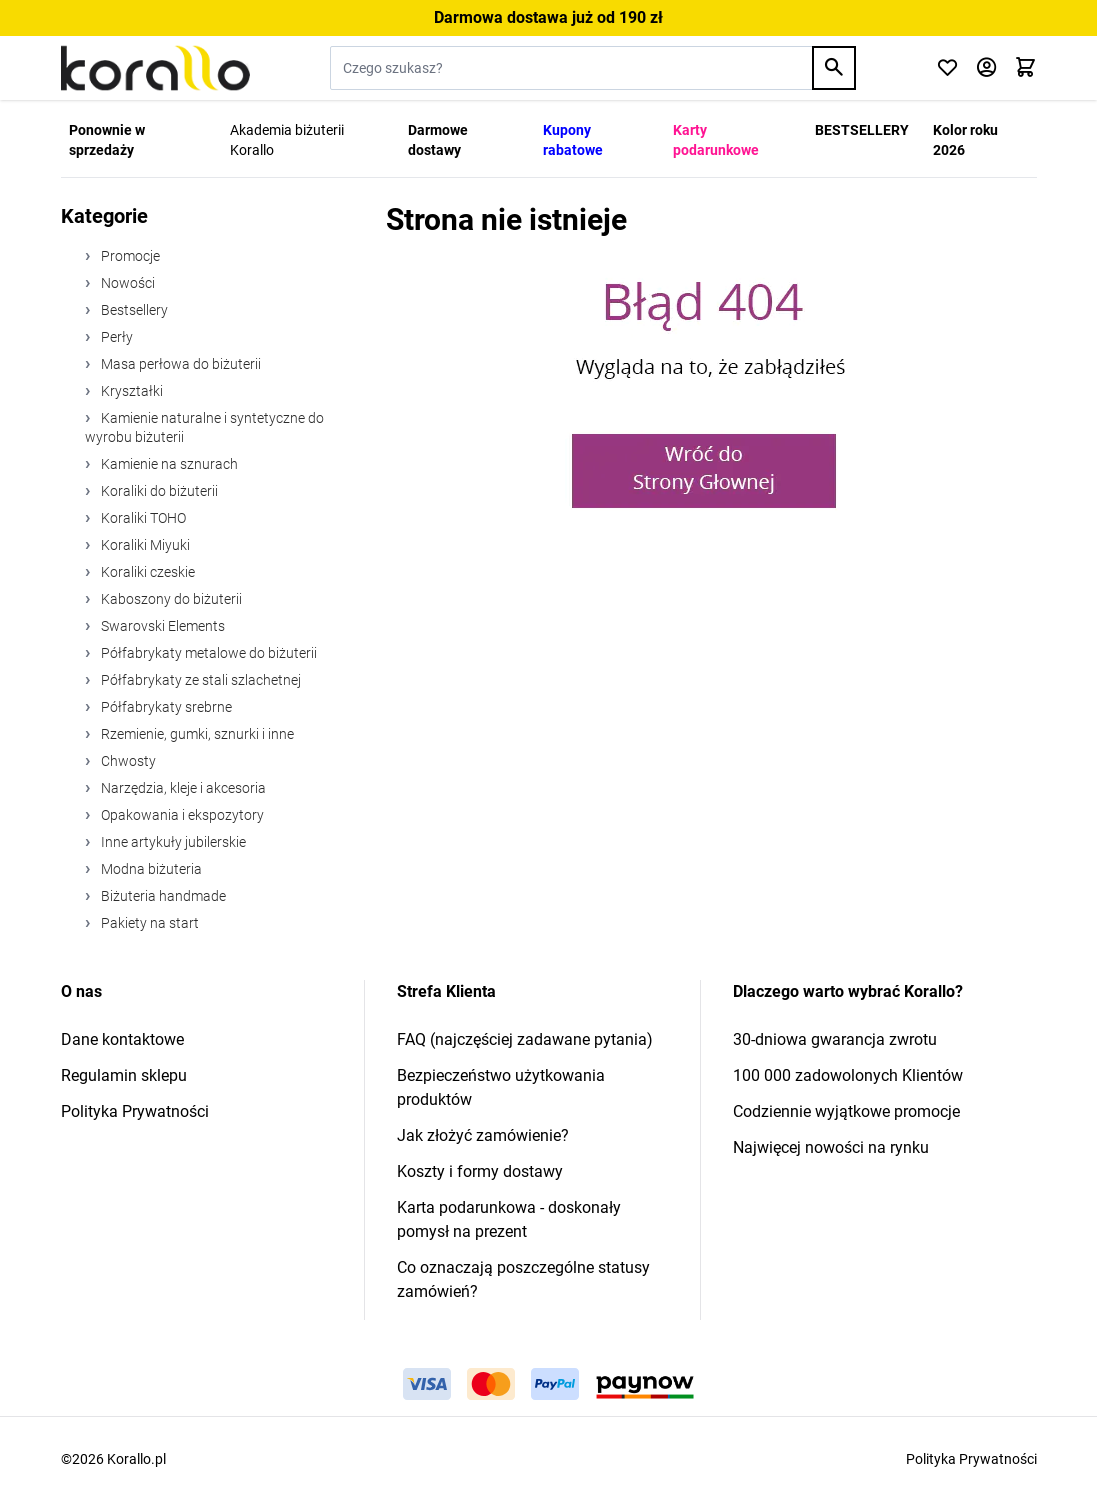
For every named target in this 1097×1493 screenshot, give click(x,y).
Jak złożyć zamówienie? (483, 1135)
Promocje (129, 256)
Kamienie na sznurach (168, 464)
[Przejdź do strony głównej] (155, 68)
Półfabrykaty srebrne (165, 707)
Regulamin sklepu (124, 1075)
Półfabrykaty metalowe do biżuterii (207, 653)
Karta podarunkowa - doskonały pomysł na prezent (509, 1219)
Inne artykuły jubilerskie (172, 842)
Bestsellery (133, 310)
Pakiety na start (148, 923)
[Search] (834, 68)
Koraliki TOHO (142, 518)
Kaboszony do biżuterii (170, 599)
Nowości (126, 283)
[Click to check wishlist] (947, 68)
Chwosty (127, 761)
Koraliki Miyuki (144, 545)
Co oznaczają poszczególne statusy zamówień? (523, 1279)
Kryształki (130, 391)
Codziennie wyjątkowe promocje (846, 1111)
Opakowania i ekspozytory (181, 815)
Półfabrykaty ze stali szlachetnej (199, 680)
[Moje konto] (986, 68)
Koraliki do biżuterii (158, 491)
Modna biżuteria (150, 869)
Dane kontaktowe (122, 1039)
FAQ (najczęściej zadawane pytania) (525, 1039)
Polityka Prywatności (135, 1111)
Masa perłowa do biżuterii (179, 364)
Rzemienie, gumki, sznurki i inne (196, 734)
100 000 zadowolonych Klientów (848, 1075)
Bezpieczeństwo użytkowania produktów (501, 1087)
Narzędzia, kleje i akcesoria (182, 788)
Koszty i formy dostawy (480, 1171)
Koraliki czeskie (146, 572)
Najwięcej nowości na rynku (831, 1147)
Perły (115, 337)
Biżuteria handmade (162, 896)
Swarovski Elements (161, 626)
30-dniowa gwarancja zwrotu (835, 1039)
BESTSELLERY (862, 130)
